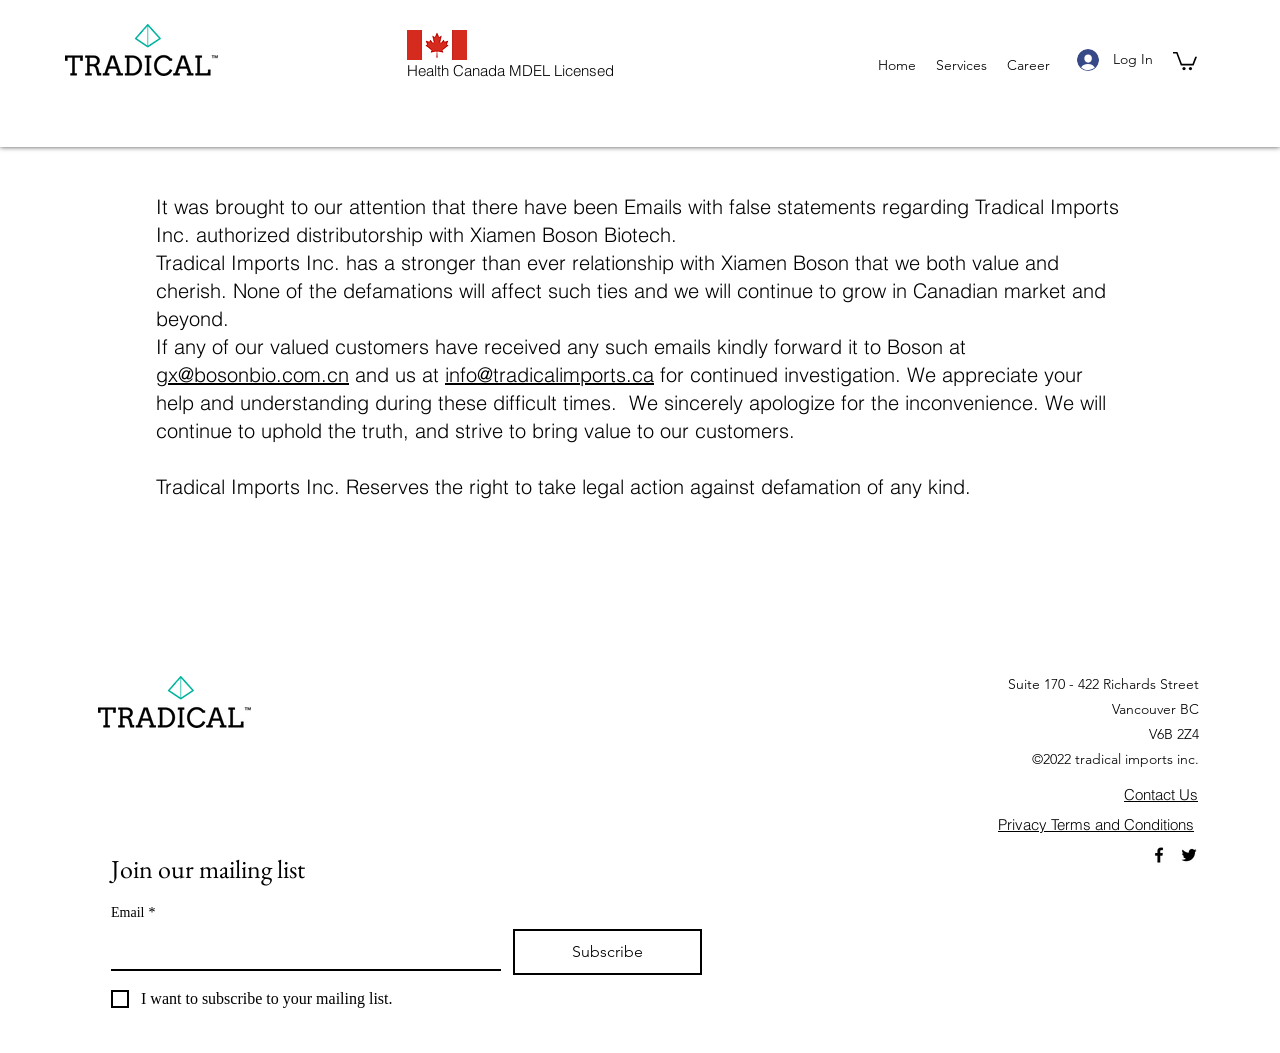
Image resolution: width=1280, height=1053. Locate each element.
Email (133, 912)
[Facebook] (1159, 855)
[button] (1185, 60)
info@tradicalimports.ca (549, 374)
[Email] (300, 949)
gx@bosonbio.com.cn (252, 374)
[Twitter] (1189, 855)
